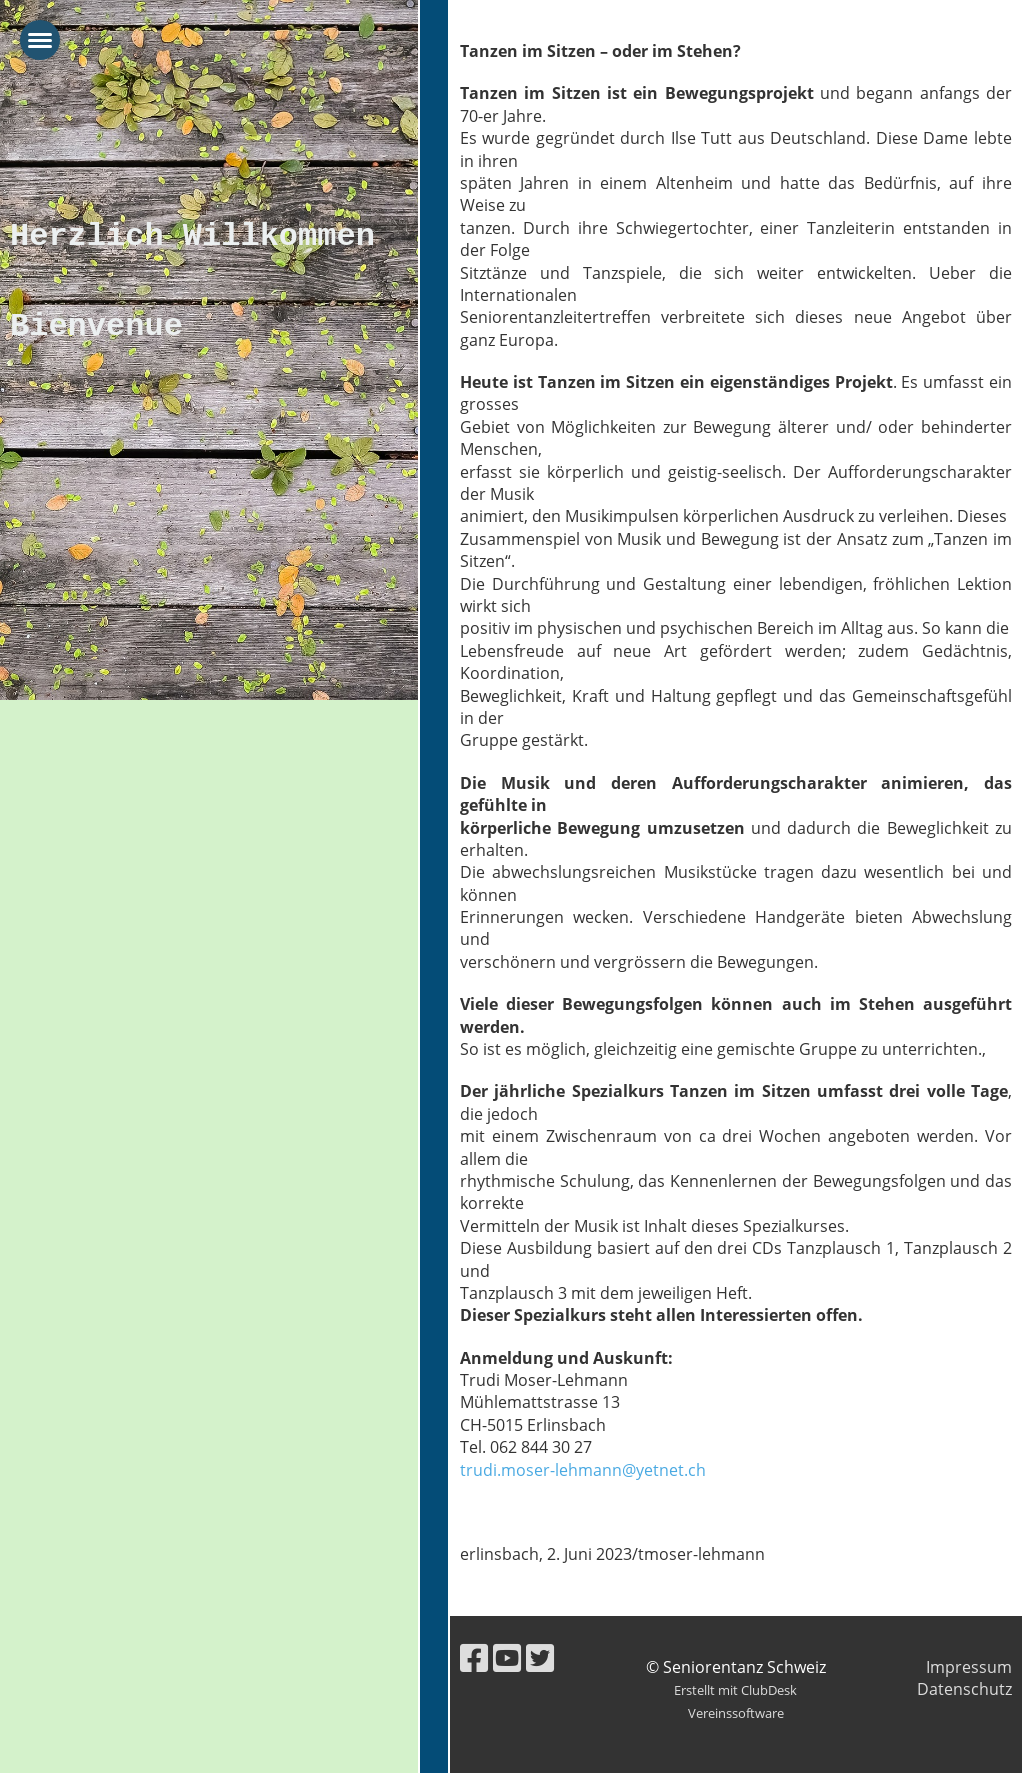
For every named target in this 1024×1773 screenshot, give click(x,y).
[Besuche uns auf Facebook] (474, 1657)
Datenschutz (964, 1689)
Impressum (969, 1667)
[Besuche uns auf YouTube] (507, 1657)
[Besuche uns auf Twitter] (540, 1657)
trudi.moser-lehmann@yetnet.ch (583, 1470)
